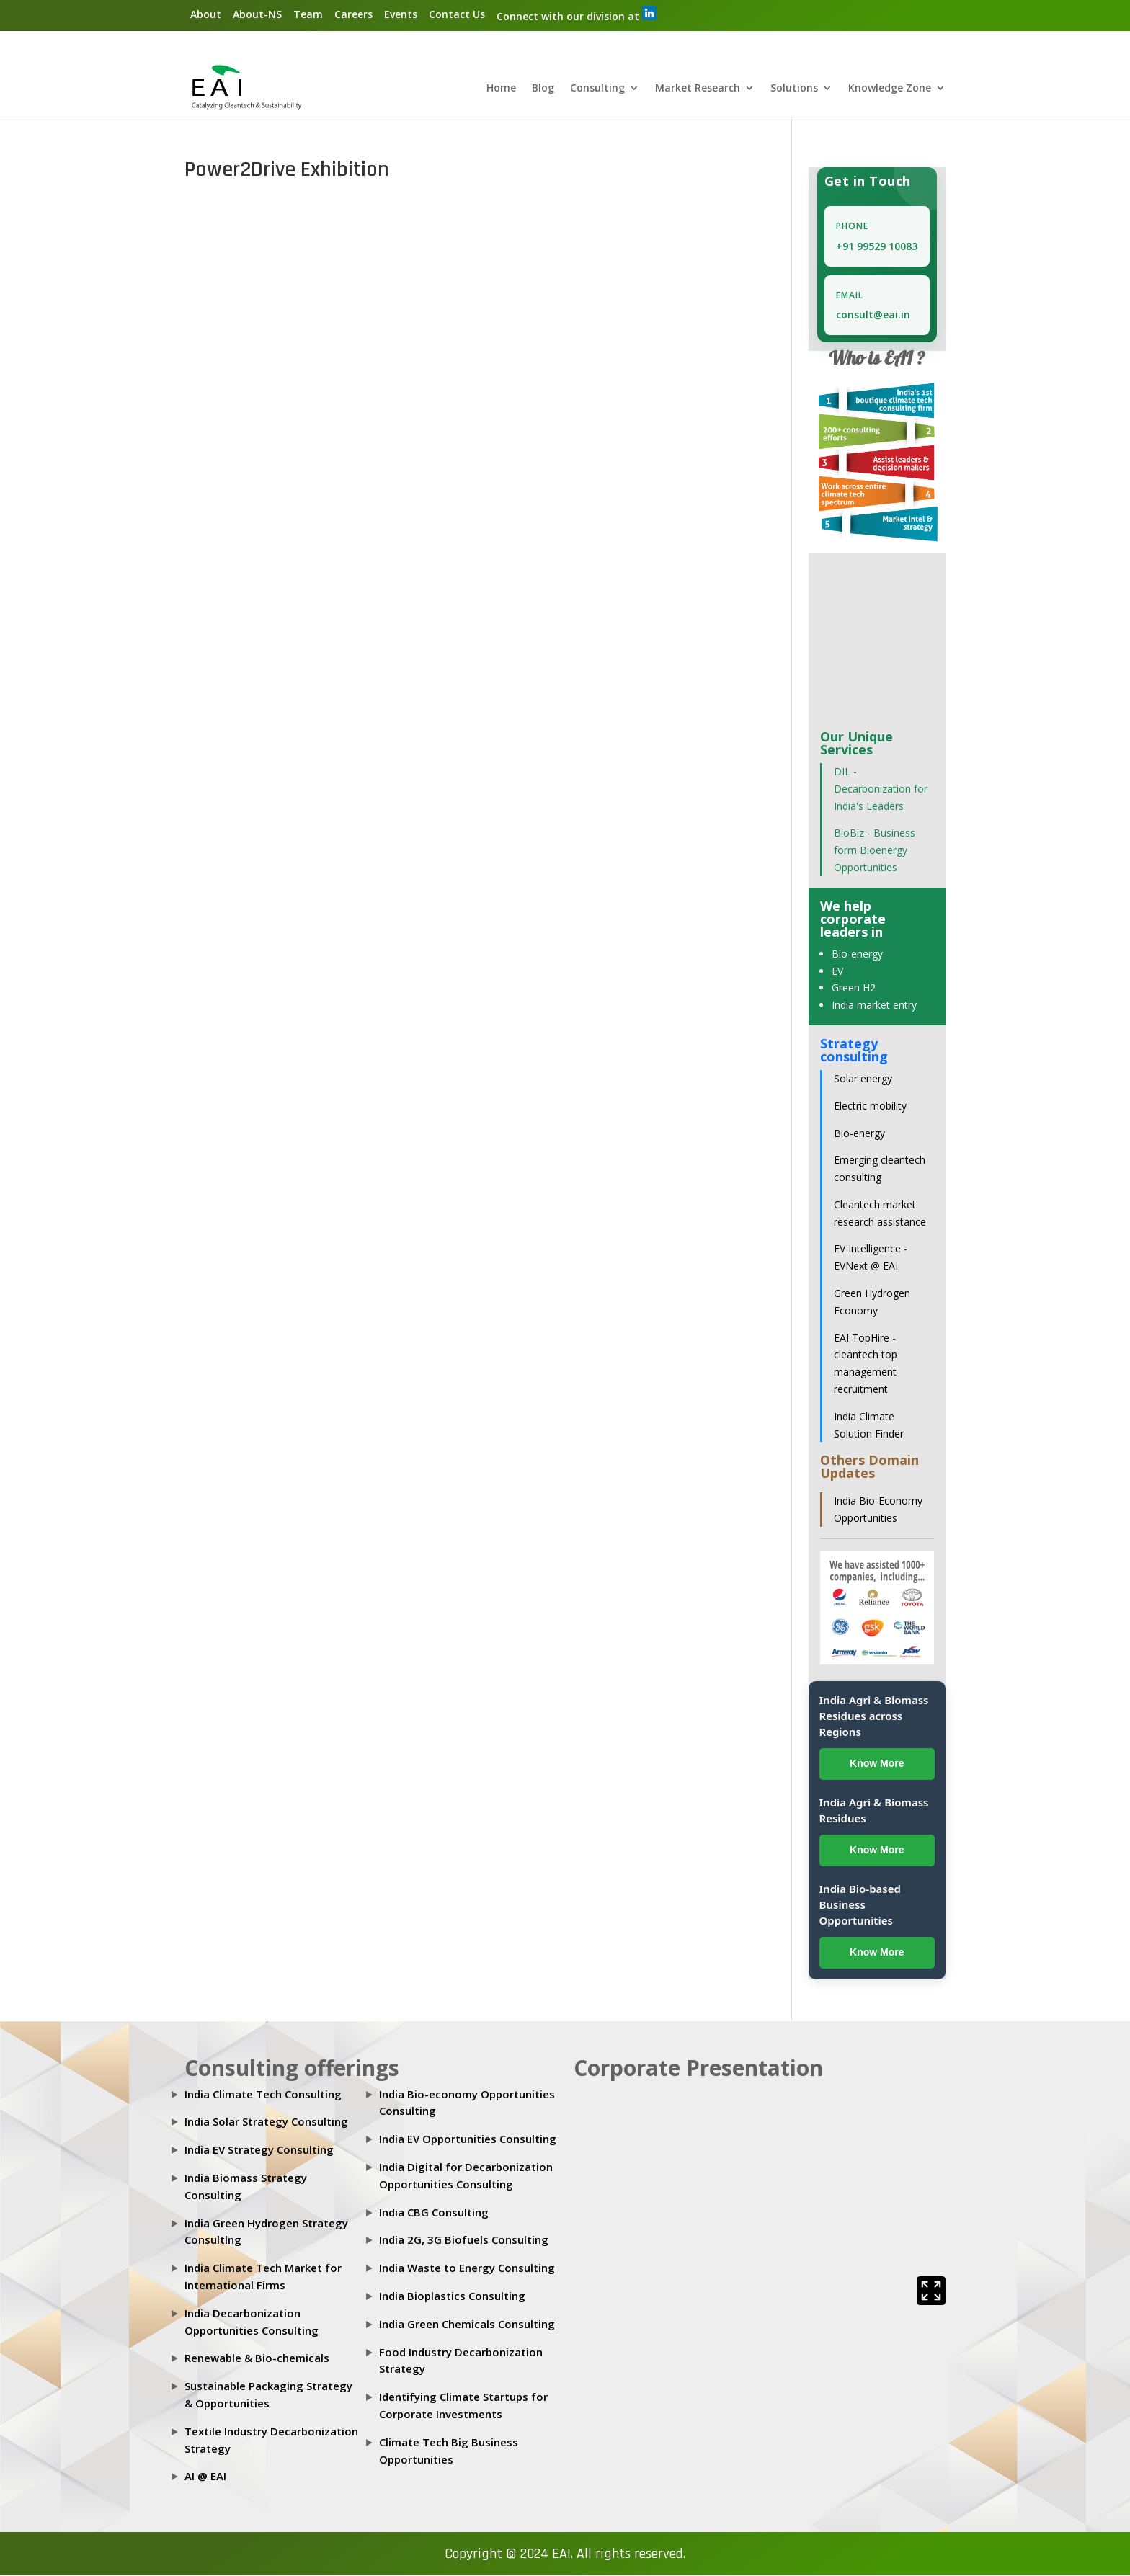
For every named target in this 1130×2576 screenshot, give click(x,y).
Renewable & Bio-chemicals (256, 2358)
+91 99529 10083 (876, 247)
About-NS (257, 14)
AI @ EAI (205, 2476)
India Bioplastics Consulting (452, 2296)
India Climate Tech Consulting (263, 2094)
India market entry (874, 1005)
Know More (877, 1764)
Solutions (794, 89)
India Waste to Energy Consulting (467, 2268)
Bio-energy (857, 954)
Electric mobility (870, 1106)
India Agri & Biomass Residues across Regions (874, 1716)
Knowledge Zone (889, 89)
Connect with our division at (577, 14)
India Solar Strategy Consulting (266, 2122)
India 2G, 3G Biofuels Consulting (463, 2240)
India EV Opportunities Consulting (467, 2139)
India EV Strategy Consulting (259, 2150)
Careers (353, 14)
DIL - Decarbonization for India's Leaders (880, 789)
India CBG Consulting (434, 2212)
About (205, 14)
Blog (543, 89)
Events (400, 14)
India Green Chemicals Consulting (467, 2324)
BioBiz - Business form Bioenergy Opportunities (874, 850)
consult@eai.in (873, 315)
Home (501, 89)
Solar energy (863, 1079)
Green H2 (854, 988)
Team (308, 14)
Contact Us (457, 14)
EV (837, 971)
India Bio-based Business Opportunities (860, 1905)
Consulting (597, 89)
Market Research (697, 89)
